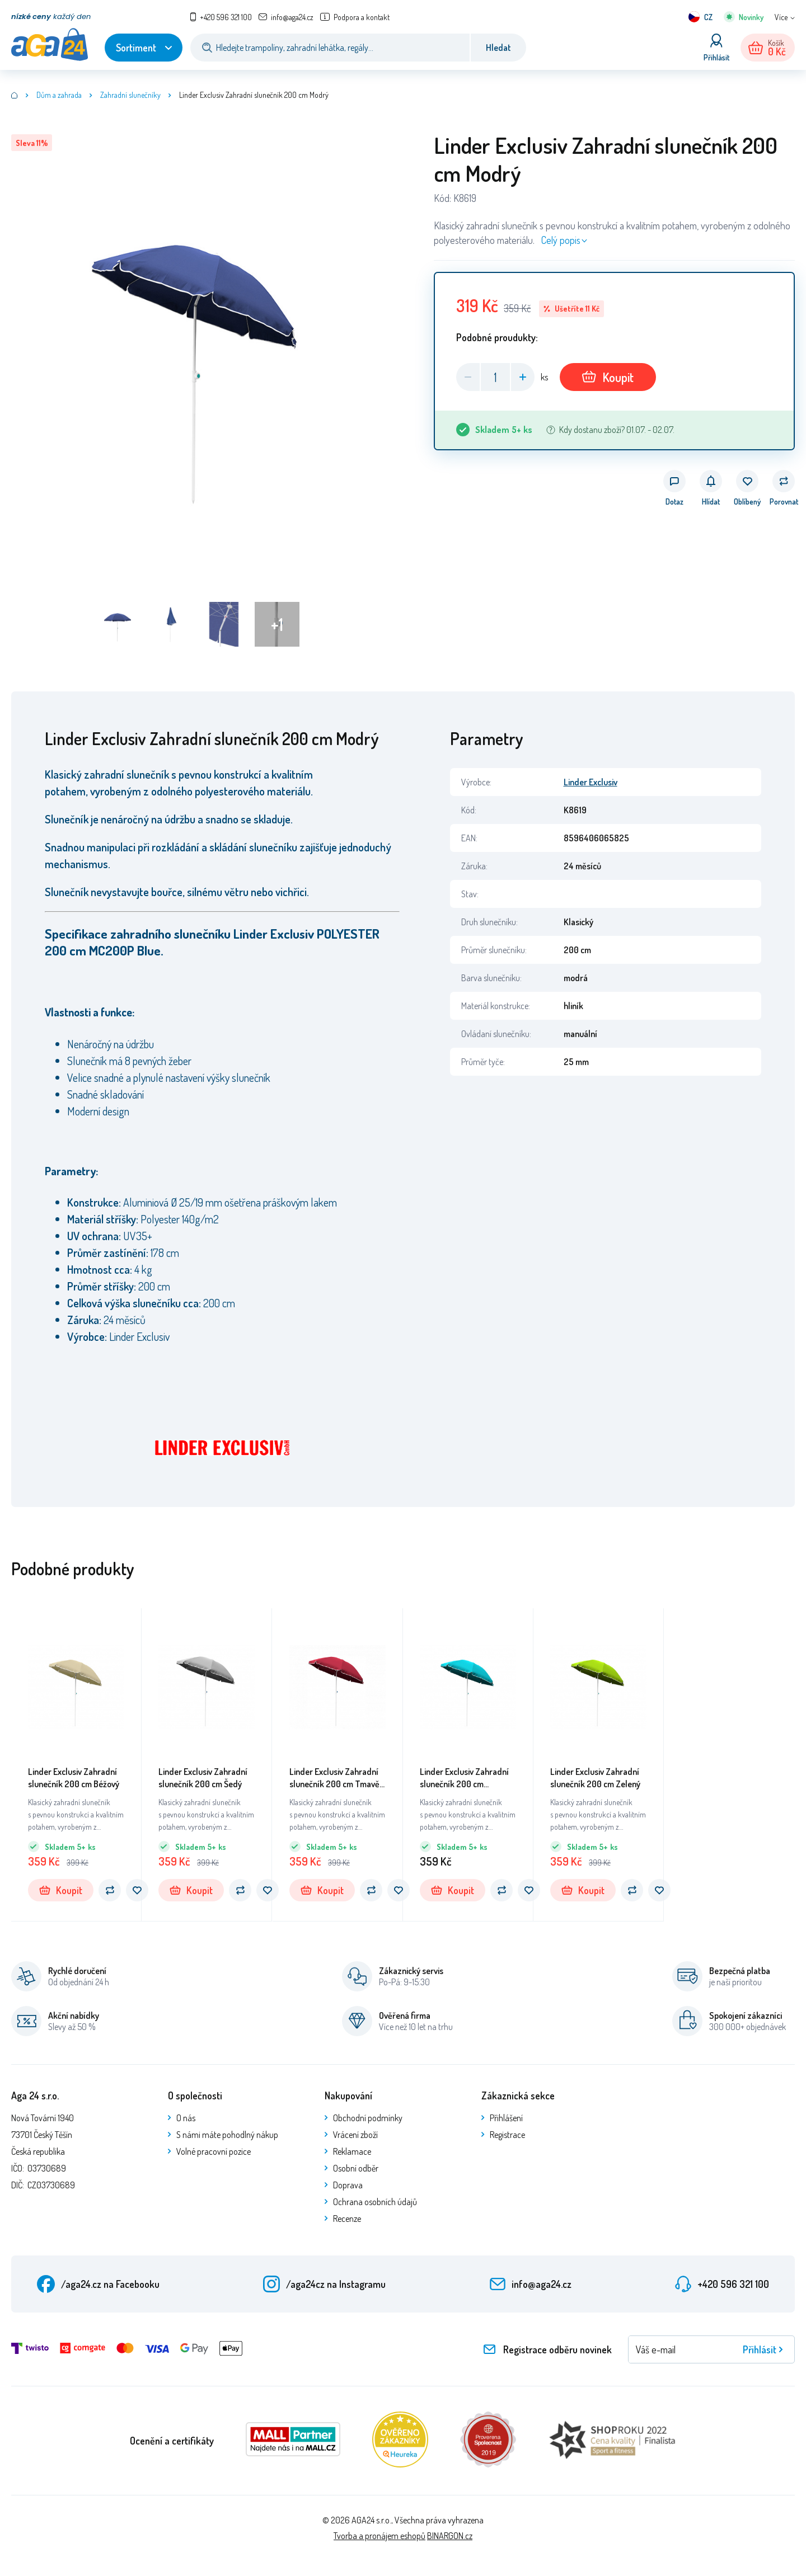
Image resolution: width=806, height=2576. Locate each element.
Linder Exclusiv (590, 782)
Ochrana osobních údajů (375, 2201)
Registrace (507, 2134)
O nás (185, 2117)
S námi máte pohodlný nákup (227, 2134)
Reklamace (352, 2151)
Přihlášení (506, 2117)
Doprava (348, 2185)
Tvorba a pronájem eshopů (379, 2535)
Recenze (347, 2218)
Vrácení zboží (355, 2134)
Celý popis (560, 240)
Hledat (498, 47)
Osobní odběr (355, 2168)
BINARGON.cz (449, 2535)
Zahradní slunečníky (130, 95)
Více (781, 17)
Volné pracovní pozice (213, 2151)
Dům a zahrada (59, 95)
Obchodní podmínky (367, 2117)
